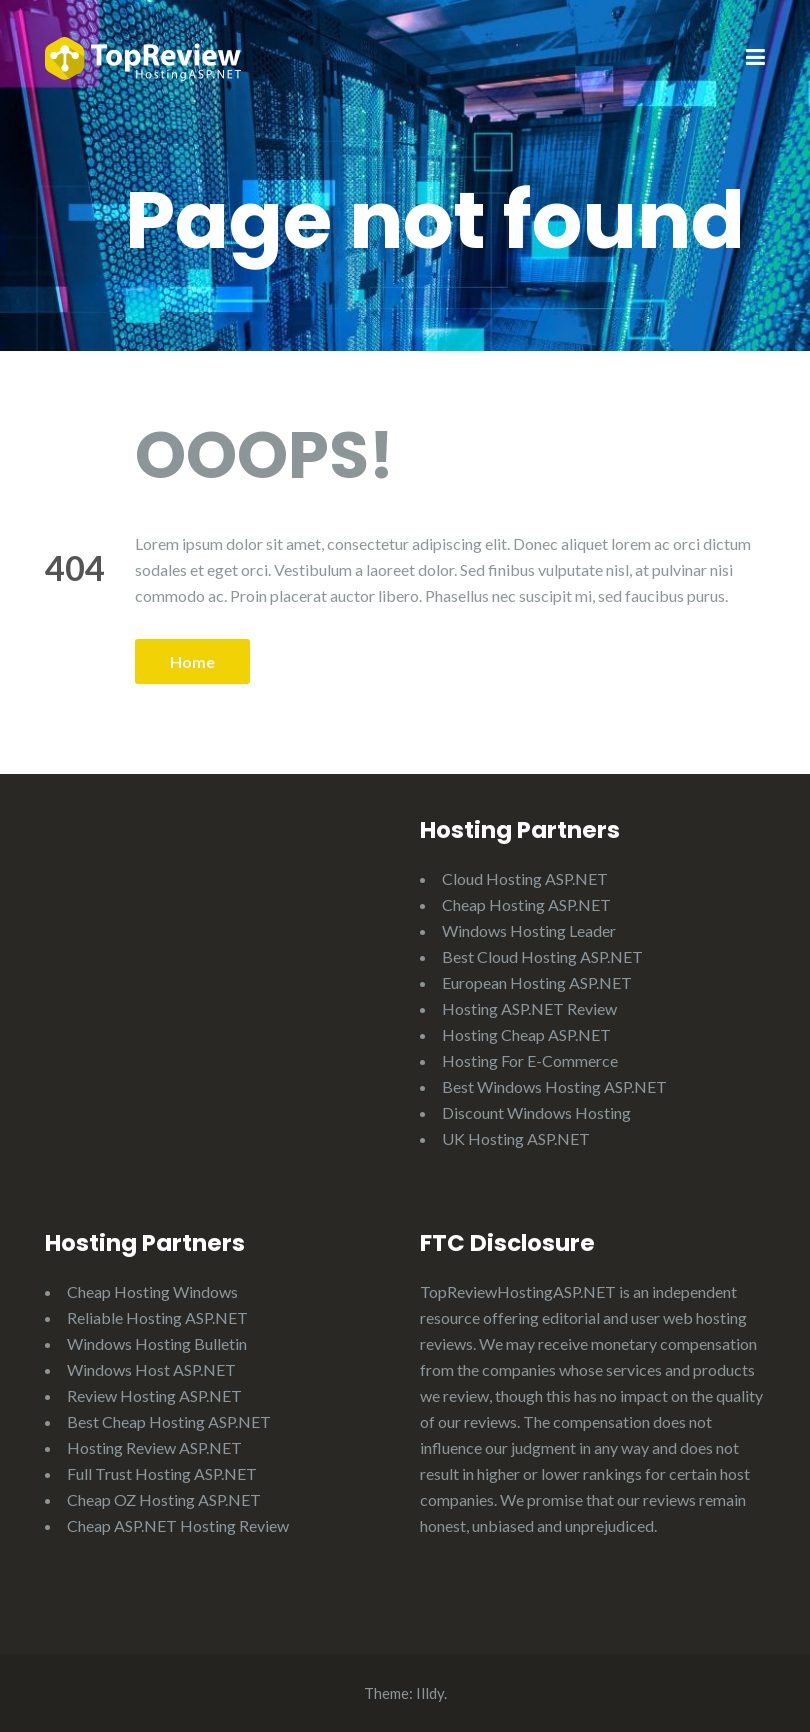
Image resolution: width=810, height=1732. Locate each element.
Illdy (430, 1693)
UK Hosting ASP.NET (516, 1138)
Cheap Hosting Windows (152, 1291)
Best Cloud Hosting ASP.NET (542, 956)
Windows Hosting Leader (529, 930)
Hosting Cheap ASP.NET (526, 1034)
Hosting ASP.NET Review (529, 1008)
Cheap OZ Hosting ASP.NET (164, 1499)
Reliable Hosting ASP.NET (157, 1317)
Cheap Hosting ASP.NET (526, 904)
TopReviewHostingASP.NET (518, 1291)
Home (192, 661)
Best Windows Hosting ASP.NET (554, 1086)
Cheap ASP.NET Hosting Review (178, 1525)
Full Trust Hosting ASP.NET (162, 1473)
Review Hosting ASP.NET (154, 1395)
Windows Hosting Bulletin (157, 1343)
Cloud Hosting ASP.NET (525, 878)
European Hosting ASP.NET (537, 982)
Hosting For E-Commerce (530, 1060)
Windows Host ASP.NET (151, 1369)
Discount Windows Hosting (536, 1112)
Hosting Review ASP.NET (154, 1447)
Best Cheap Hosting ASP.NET (169, 1421)
